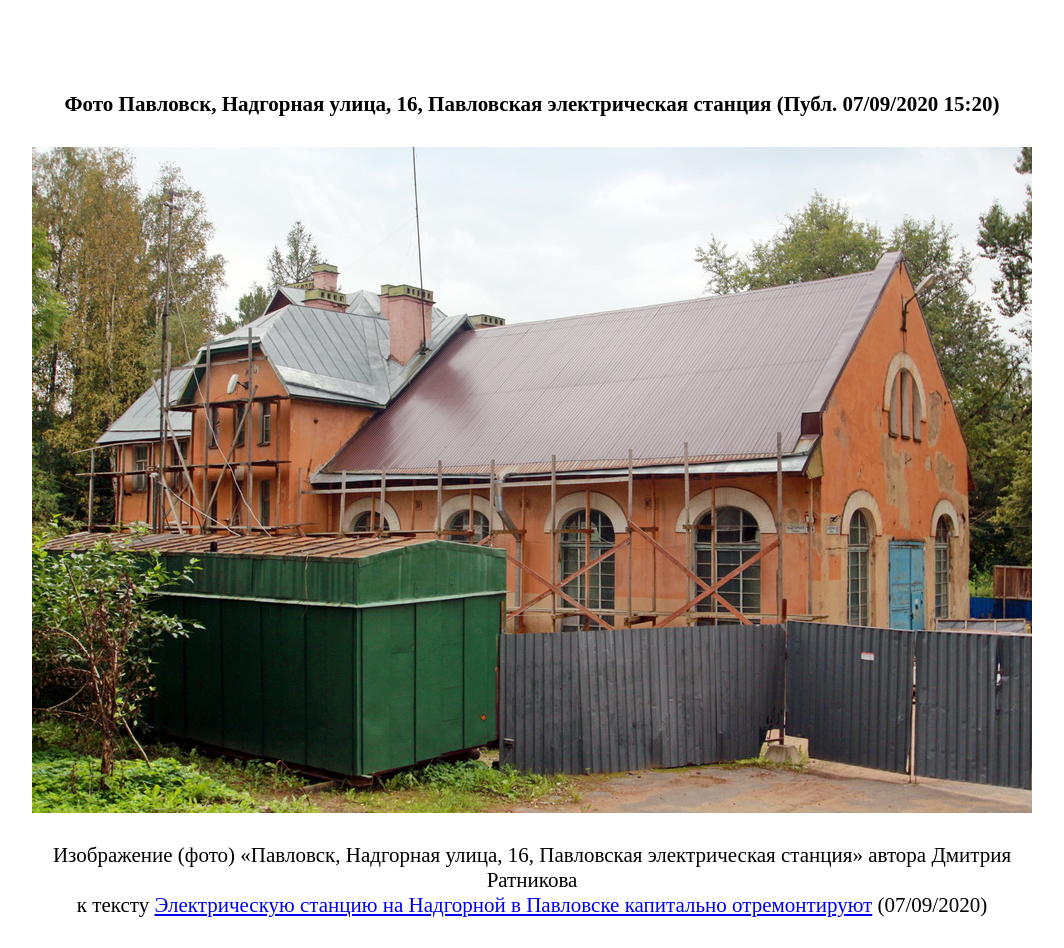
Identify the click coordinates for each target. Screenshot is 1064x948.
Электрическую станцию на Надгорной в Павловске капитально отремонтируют (513, 905)
